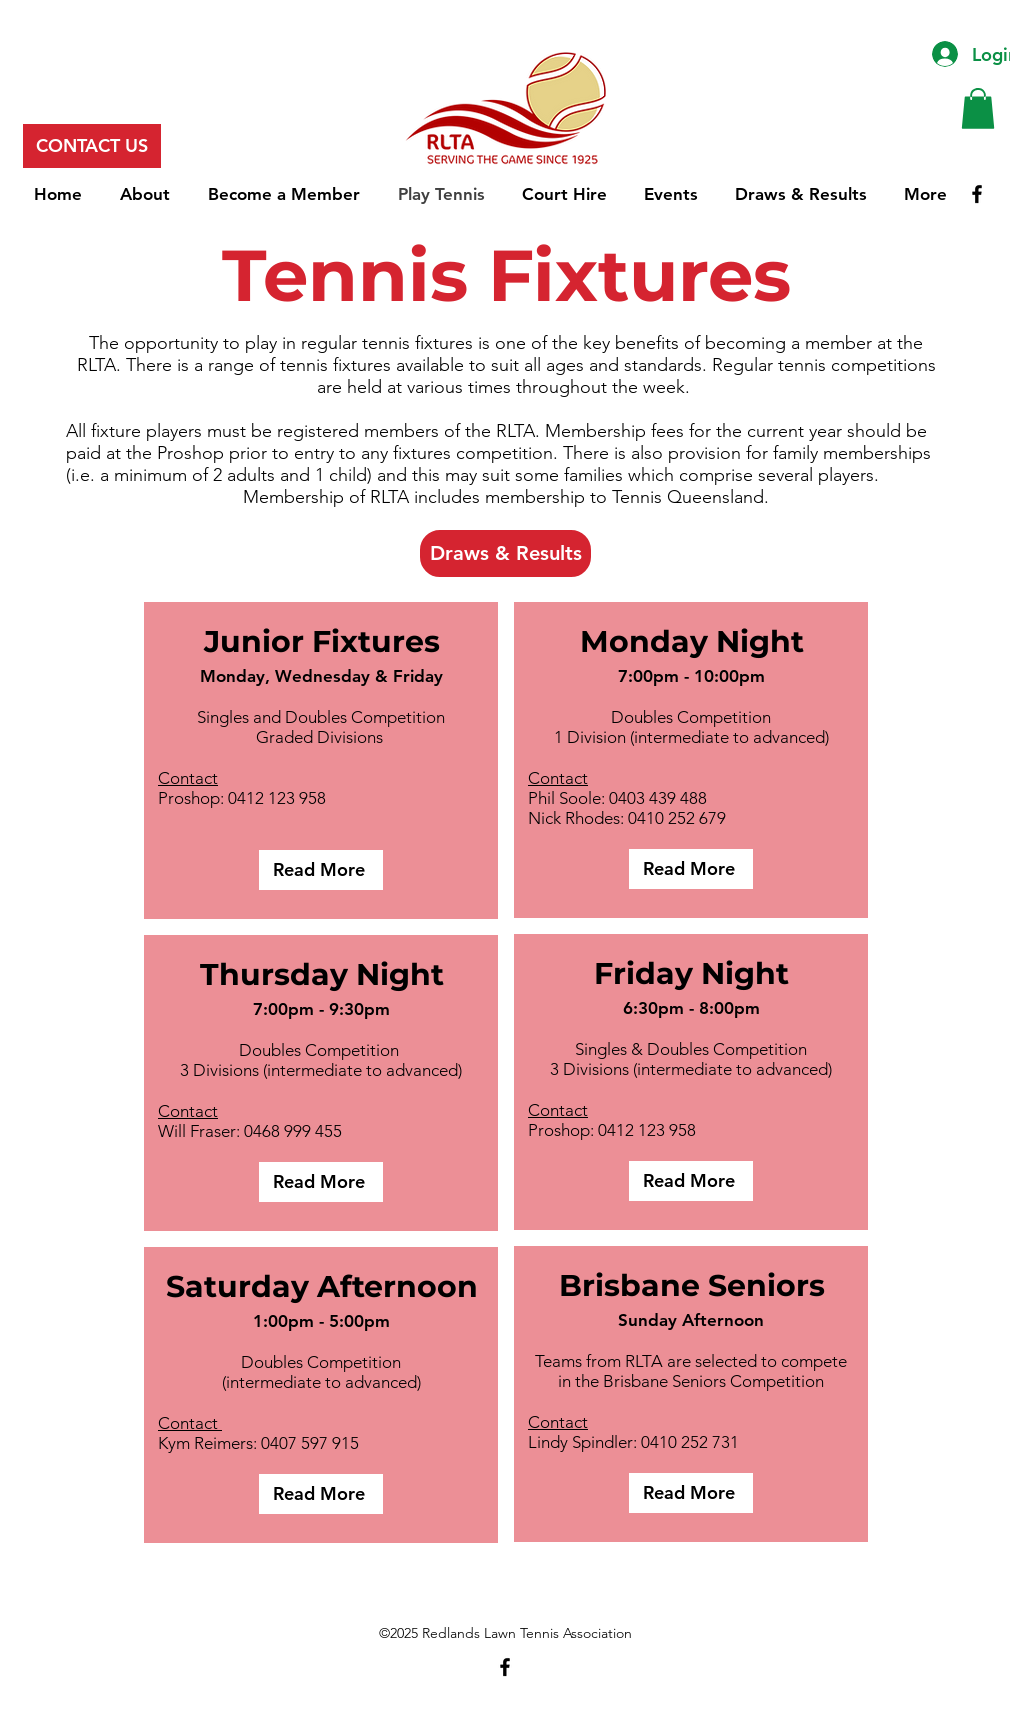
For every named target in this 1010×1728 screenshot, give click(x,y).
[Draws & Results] (505, 553)
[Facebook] (977, 194)
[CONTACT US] (92, 146)
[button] (978, 108)
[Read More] (321, 870)
